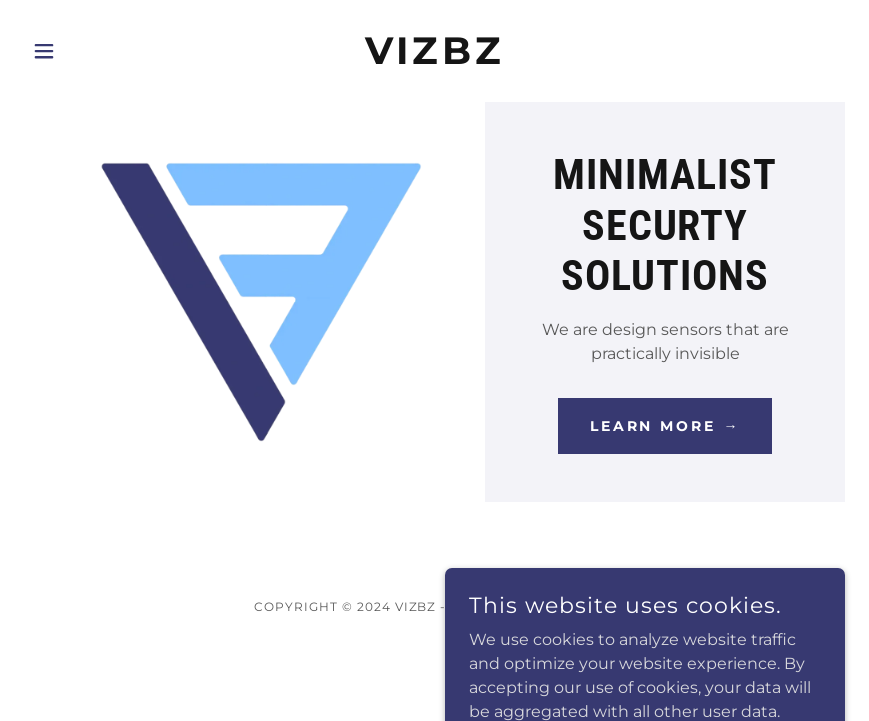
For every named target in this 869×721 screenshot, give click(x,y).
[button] (85, 51)
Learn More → (665, 426)
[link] (434, 58)
